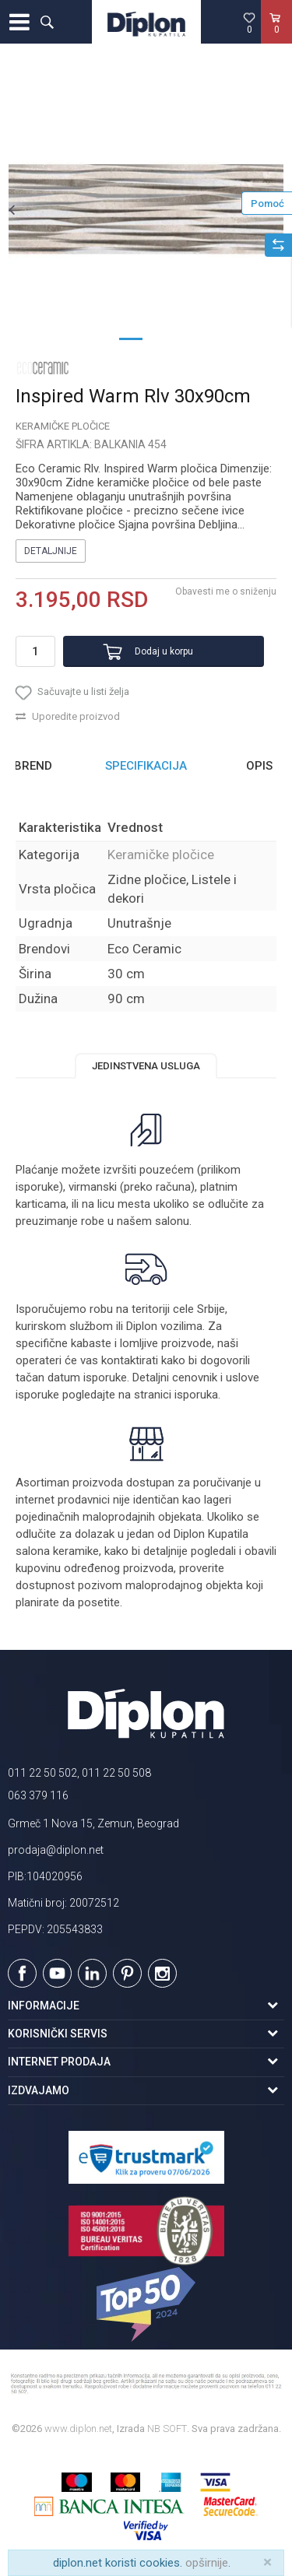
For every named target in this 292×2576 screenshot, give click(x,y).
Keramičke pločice (63, 426)
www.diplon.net (78, 2428)
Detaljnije (50, 551)
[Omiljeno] (249, 22)
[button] (46, 22)
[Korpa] (276, 38)
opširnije (206, 2563)
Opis (259, 766)
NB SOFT (167, 2428)
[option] (146, 209)
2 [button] (162, 338)
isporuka (196, 1395)
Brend (33, 766)
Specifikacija (146, 766)
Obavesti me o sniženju (225, 591)
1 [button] (131, 338)
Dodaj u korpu (164, 651)
